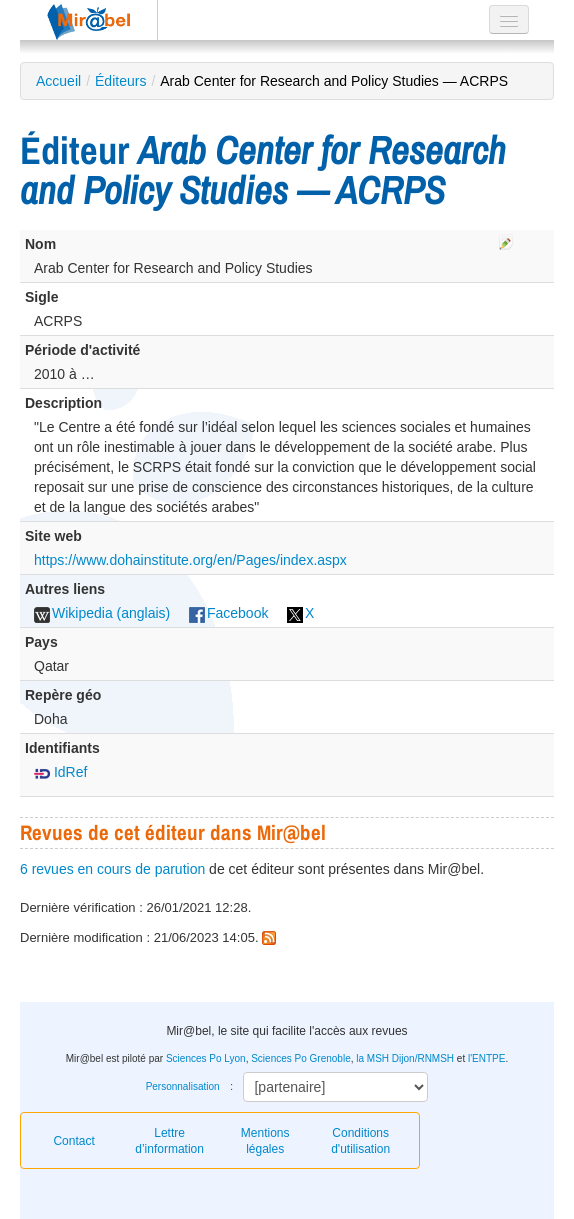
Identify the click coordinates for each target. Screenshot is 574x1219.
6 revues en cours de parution (112, 869)
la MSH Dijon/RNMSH (405, 1058)
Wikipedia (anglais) (102, 613)
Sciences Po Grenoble (301, 1058)
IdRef (60, 772)
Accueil (58, 81)
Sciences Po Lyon (206, 1058)
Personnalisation (183, 1086)
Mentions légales (265, 1141)
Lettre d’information (169, 1141)
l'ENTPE (486, 1058)
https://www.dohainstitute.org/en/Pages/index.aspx (190, 560)
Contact (73, 1141)
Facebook (228, 613)
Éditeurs (120, 81)
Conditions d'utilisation (360, 1141)
